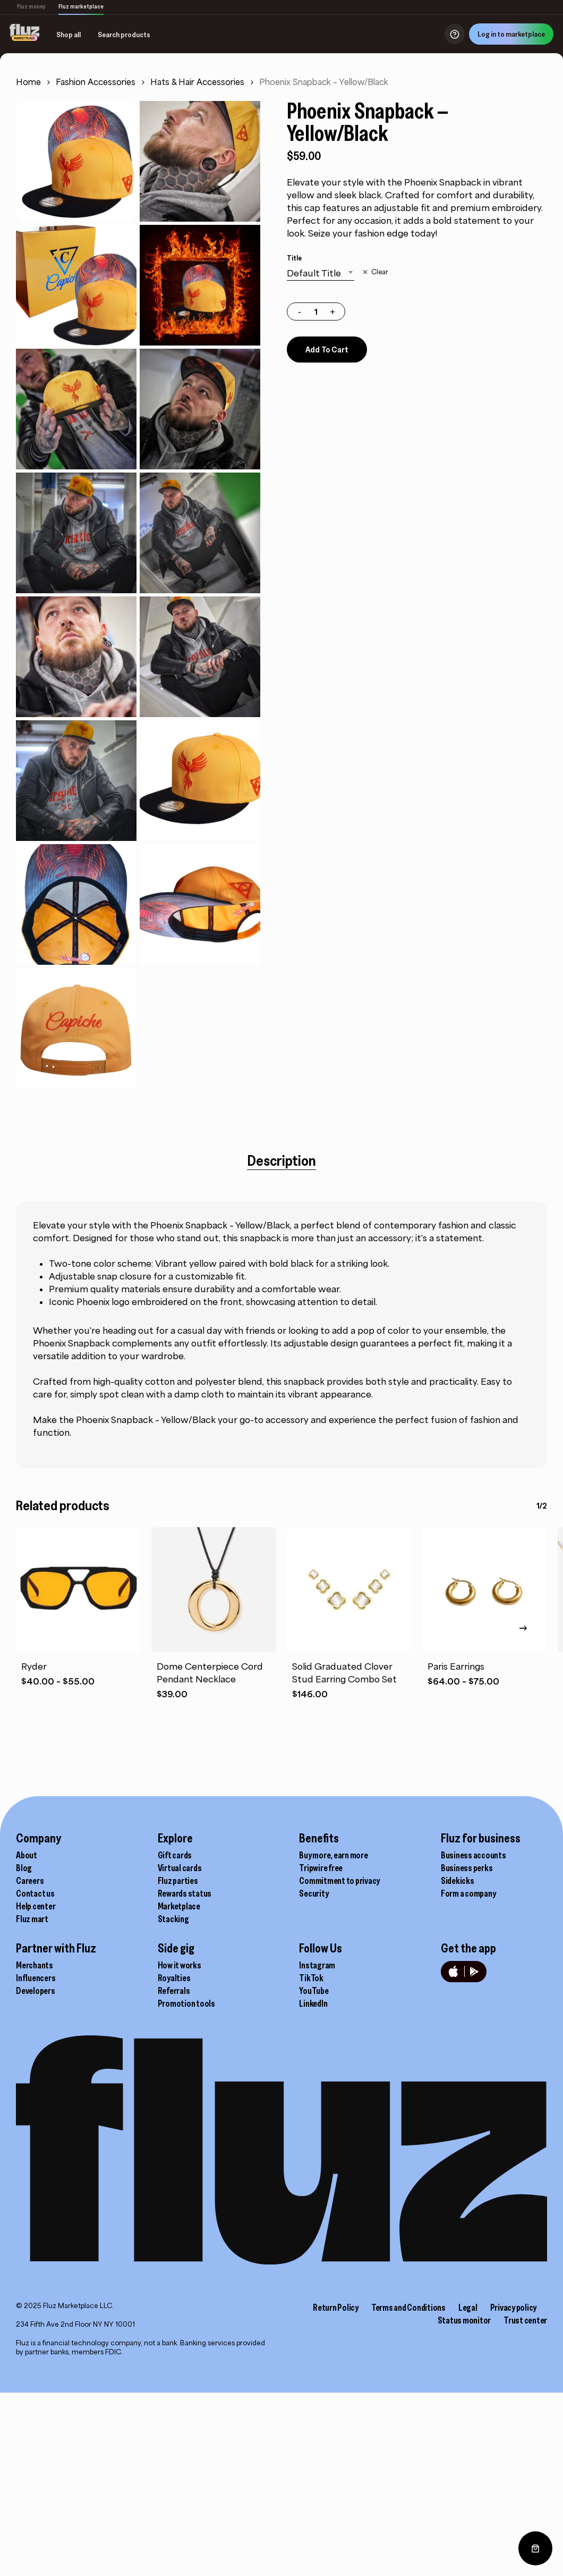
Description (281, 1160)
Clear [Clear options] (379, 272)
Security (313, 1893)
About (26, 1855)
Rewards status (185, 1893)
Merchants (34, 1965)
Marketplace (179, 1906)
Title (294, 258)
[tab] (281, 1160)
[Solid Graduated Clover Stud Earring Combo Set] (349, 1589)
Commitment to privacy (339, 1880)
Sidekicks (457, 1880)
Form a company (468, 1893)
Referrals (174, 1991)
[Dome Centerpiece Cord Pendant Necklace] (213, 1589)
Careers (30, 1880)
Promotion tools (186, 2003)
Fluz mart (32, 1919)
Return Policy (336, 2307)
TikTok (311, 1978)
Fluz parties (178, 1880)
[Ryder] (78, 1589)
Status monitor (464, 2320)
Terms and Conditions (408, 2307)
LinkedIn (313, 2003)
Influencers (35, 1978)
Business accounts (473, 1855)
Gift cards (175, 1855)
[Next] (523, 1628)
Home (28, 82)
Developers (35, 1991)
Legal (467, 2307)
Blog (24, 1868)
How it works (179, 1965)
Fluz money (31, 6)
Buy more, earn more (333, 1855)
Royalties (174, 1978)
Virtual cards (180, 1868)
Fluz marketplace (81, 6)
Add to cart (326, 349)
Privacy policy (513, 2307)
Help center (35, 1906)
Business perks (467, 1868)
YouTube (313, 1991)
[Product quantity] (316, 311)
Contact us (35, 1893)
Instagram (317, 1965)
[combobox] (320, 273)
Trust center (525, 2320)
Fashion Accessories (95, 82)
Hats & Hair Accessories (197, 82)
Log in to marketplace (504, 34)
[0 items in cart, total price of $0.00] (535, 2548)
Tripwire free (321, 1868)
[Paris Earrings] (484, 1589)
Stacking (173, 1919)
